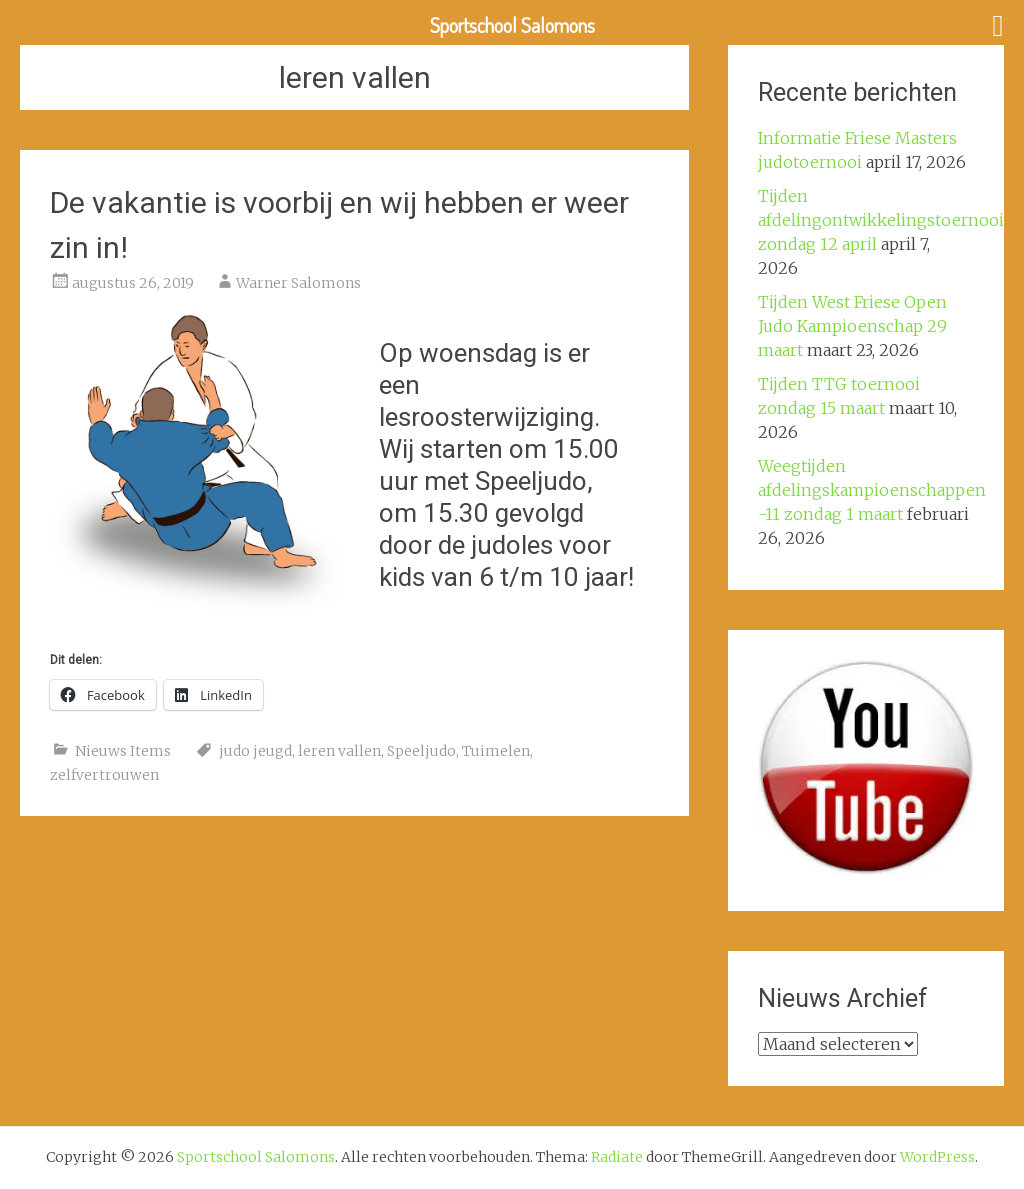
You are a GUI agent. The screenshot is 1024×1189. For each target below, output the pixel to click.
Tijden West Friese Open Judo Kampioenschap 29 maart (852, 326)
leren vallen (339, 751)
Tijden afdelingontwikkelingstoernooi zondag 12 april (881, 220)
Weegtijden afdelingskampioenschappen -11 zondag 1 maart (872, 490)
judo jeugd (255, 751)
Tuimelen (496, 751)
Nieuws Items (123, 751)
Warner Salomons (298, 283)
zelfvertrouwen (104, 775)
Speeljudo (421, 751)
